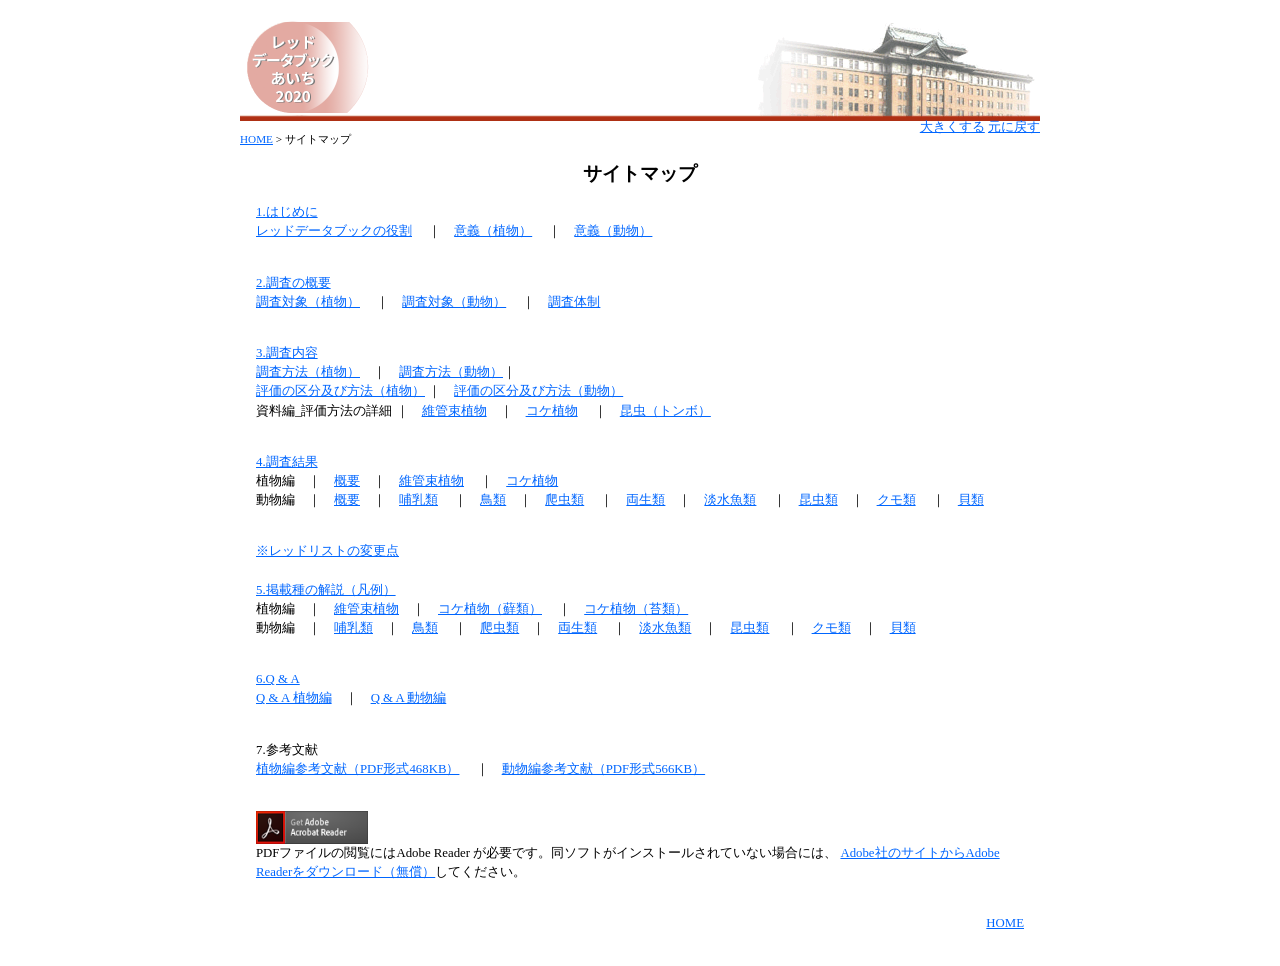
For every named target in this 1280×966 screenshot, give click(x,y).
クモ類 (896, 500)
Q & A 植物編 (294, 698)
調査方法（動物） (451, 372)
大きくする (952, 127)
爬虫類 (564, 500)
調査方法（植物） (308, 372)
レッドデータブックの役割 (334, 231)
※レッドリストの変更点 (327, 551)
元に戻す (1014, 127)
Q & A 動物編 (409, 698)
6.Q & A (278, 679)
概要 (347, 481)
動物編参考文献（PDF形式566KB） (603, 769)
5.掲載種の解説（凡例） (326, 590)
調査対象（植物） (308, 302)
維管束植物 (454, 411)
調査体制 (574, 302)
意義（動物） (613, 231)
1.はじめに (287, 212)
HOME (256, 139)
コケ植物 (552, 411)
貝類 (971, 500)
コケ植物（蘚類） (490, 609)
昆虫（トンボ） (665, 411)
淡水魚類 (730, 500)
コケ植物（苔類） (636, 609)
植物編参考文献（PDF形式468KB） (357, 769)
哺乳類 (418, 500)
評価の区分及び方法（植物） (340, 391)
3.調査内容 (287, 353)
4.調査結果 (287, 462)
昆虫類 (818, 500)
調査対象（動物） (454, 302)
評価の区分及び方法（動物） (538, 391)
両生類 (645, 500)
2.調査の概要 (293, 283)
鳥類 (493, 500)
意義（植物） (493, 231)
